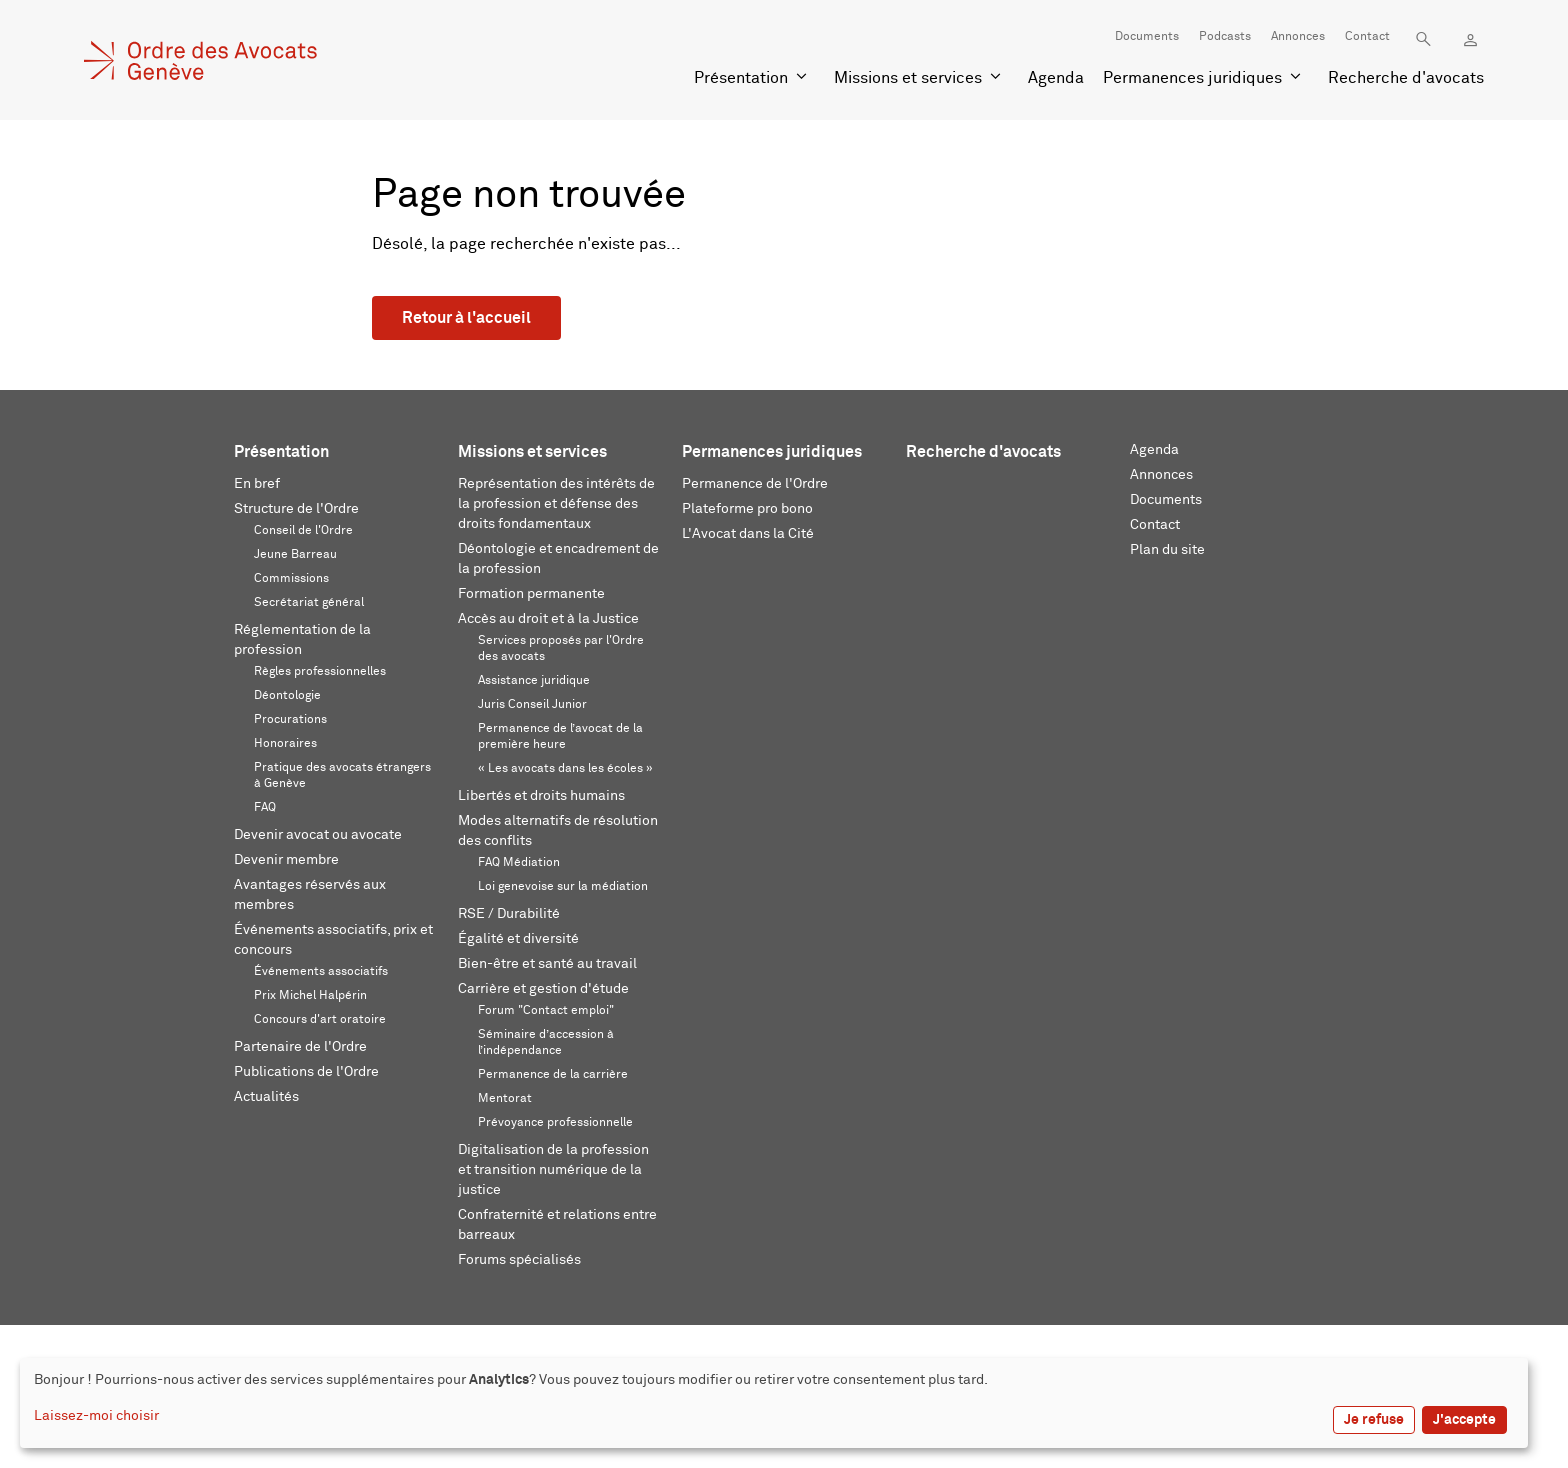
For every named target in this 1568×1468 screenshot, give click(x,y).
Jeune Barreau (295, 555)
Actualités (266, 1097)
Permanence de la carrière (553, 1075)
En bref (257, 484)
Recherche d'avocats (1406, 78)
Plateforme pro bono (747, 509)
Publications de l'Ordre (306, 1072)
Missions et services (908, 78)
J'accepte (1464, 1420)
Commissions (291, 579)
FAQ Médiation (519, 863)
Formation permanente (531, 594)
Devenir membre (286, 860)
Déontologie (287, 696)
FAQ (265, 808)
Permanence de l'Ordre (755, 484)
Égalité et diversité (518, 939)
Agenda (1056, 78)
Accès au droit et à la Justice (548, 619)
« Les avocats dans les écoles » (565, 769)
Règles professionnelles (320, 672)
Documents (1147, 37)
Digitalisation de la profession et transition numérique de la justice (553, 1170)
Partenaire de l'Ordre (300, 1047)
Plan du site (1167, 550)
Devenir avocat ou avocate (318, 835)
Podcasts (1225, 37)
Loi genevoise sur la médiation (563, 887)
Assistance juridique (534, 681)
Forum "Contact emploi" (546, 1011)
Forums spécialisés (519, 1260)
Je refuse (1374, 1420)
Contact (1367, 37)
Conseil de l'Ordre (303, 531)
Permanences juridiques (1192, 78)
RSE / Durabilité (509, 914)
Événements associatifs (321, 972)
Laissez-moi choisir (96, 1416)
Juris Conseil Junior (532, 705)
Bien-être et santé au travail (547, 964)
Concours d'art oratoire (320, 1020)
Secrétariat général (309, 603)
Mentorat (505, 1099)
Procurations (290, 720)
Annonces (1298, 37)
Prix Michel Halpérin (310, 996)
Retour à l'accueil (466, 318)
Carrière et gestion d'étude (543, 989)
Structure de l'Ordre (296, 509)
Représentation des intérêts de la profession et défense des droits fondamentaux (556, 504)
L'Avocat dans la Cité (748, 534)
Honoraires (285, 744)
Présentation (741, 78)
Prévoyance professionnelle (555, 1123)
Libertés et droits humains (541, 796)
